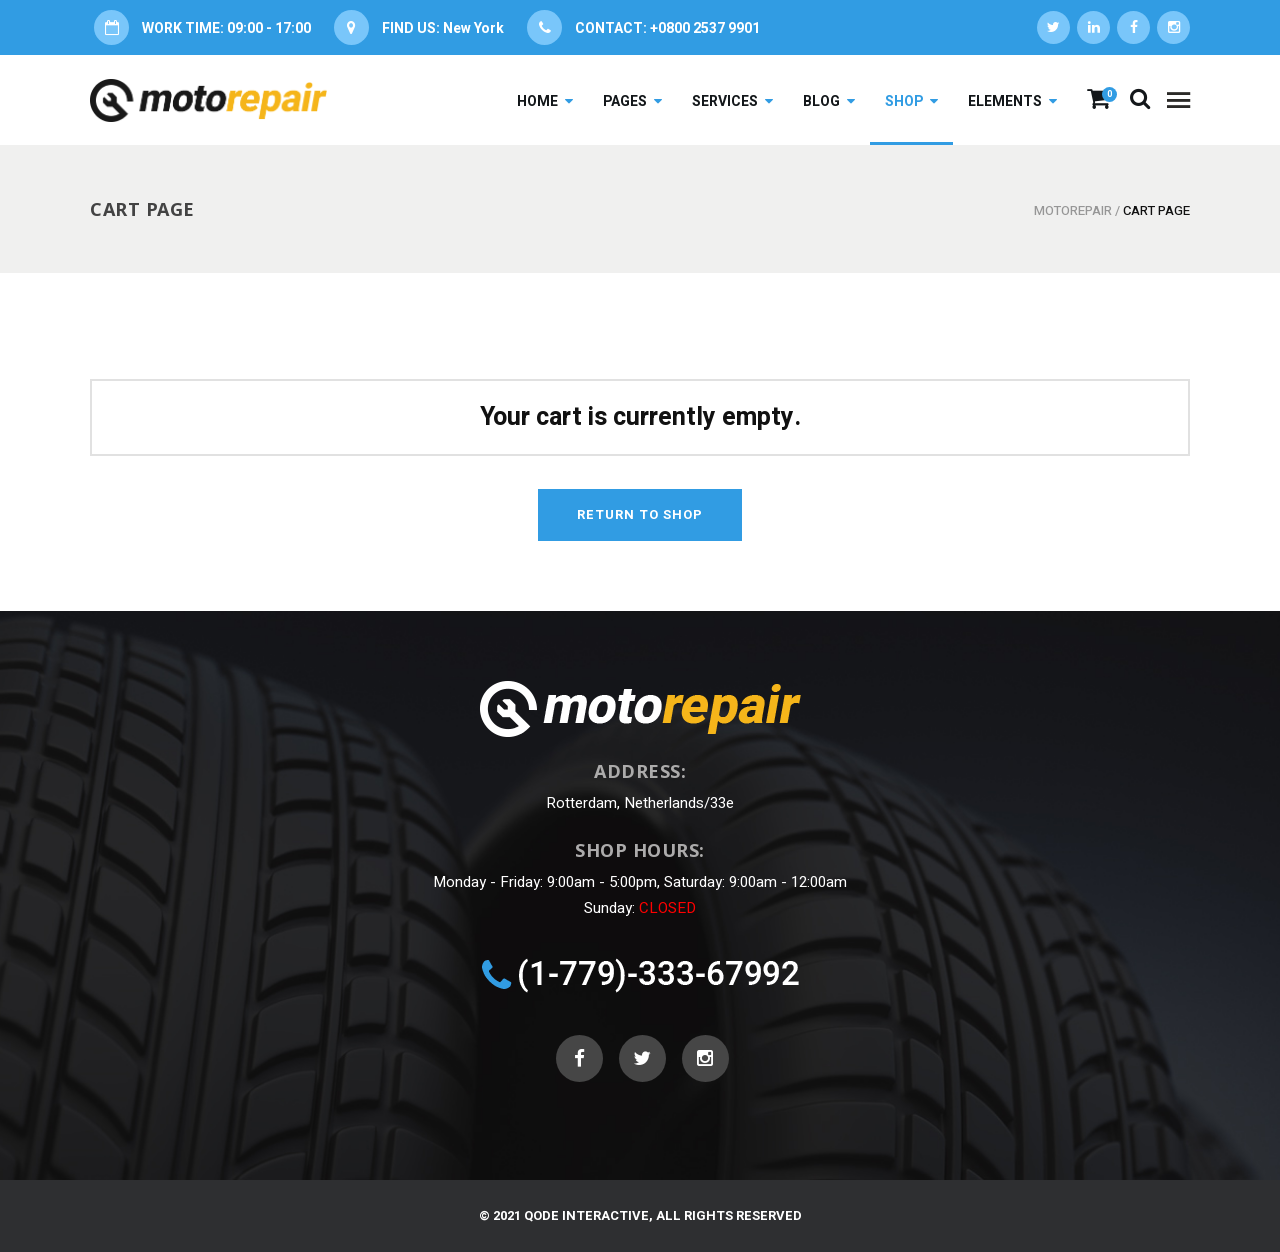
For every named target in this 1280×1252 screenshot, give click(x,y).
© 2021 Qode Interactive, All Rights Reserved (640, 1215)
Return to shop (640, 514)
